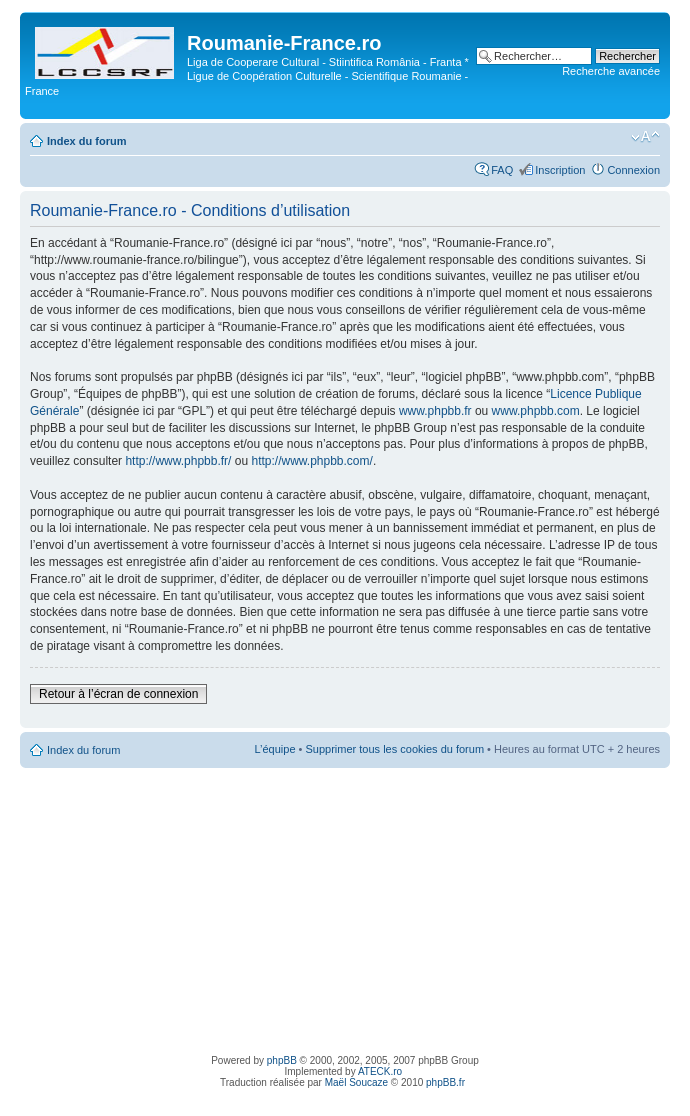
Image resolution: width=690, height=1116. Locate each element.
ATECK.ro (380, 1071)
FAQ (502, 170)
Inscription (560, 170)
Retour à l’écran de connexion (118, 694)
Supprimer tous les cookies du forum (395, 749)
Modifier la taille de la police (645, 137)
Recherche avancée (611, 71)
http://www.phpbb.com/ (311, 461)
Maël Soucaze (356, 1082)
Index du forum (86, 141)
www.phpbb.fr (435, 411)
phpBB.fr (445, 1082)
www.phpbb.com (536, 411)
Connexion (633, 170)
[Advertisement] (345, 908)
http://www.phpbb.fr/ (178, 461)
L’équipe (275, 749)
